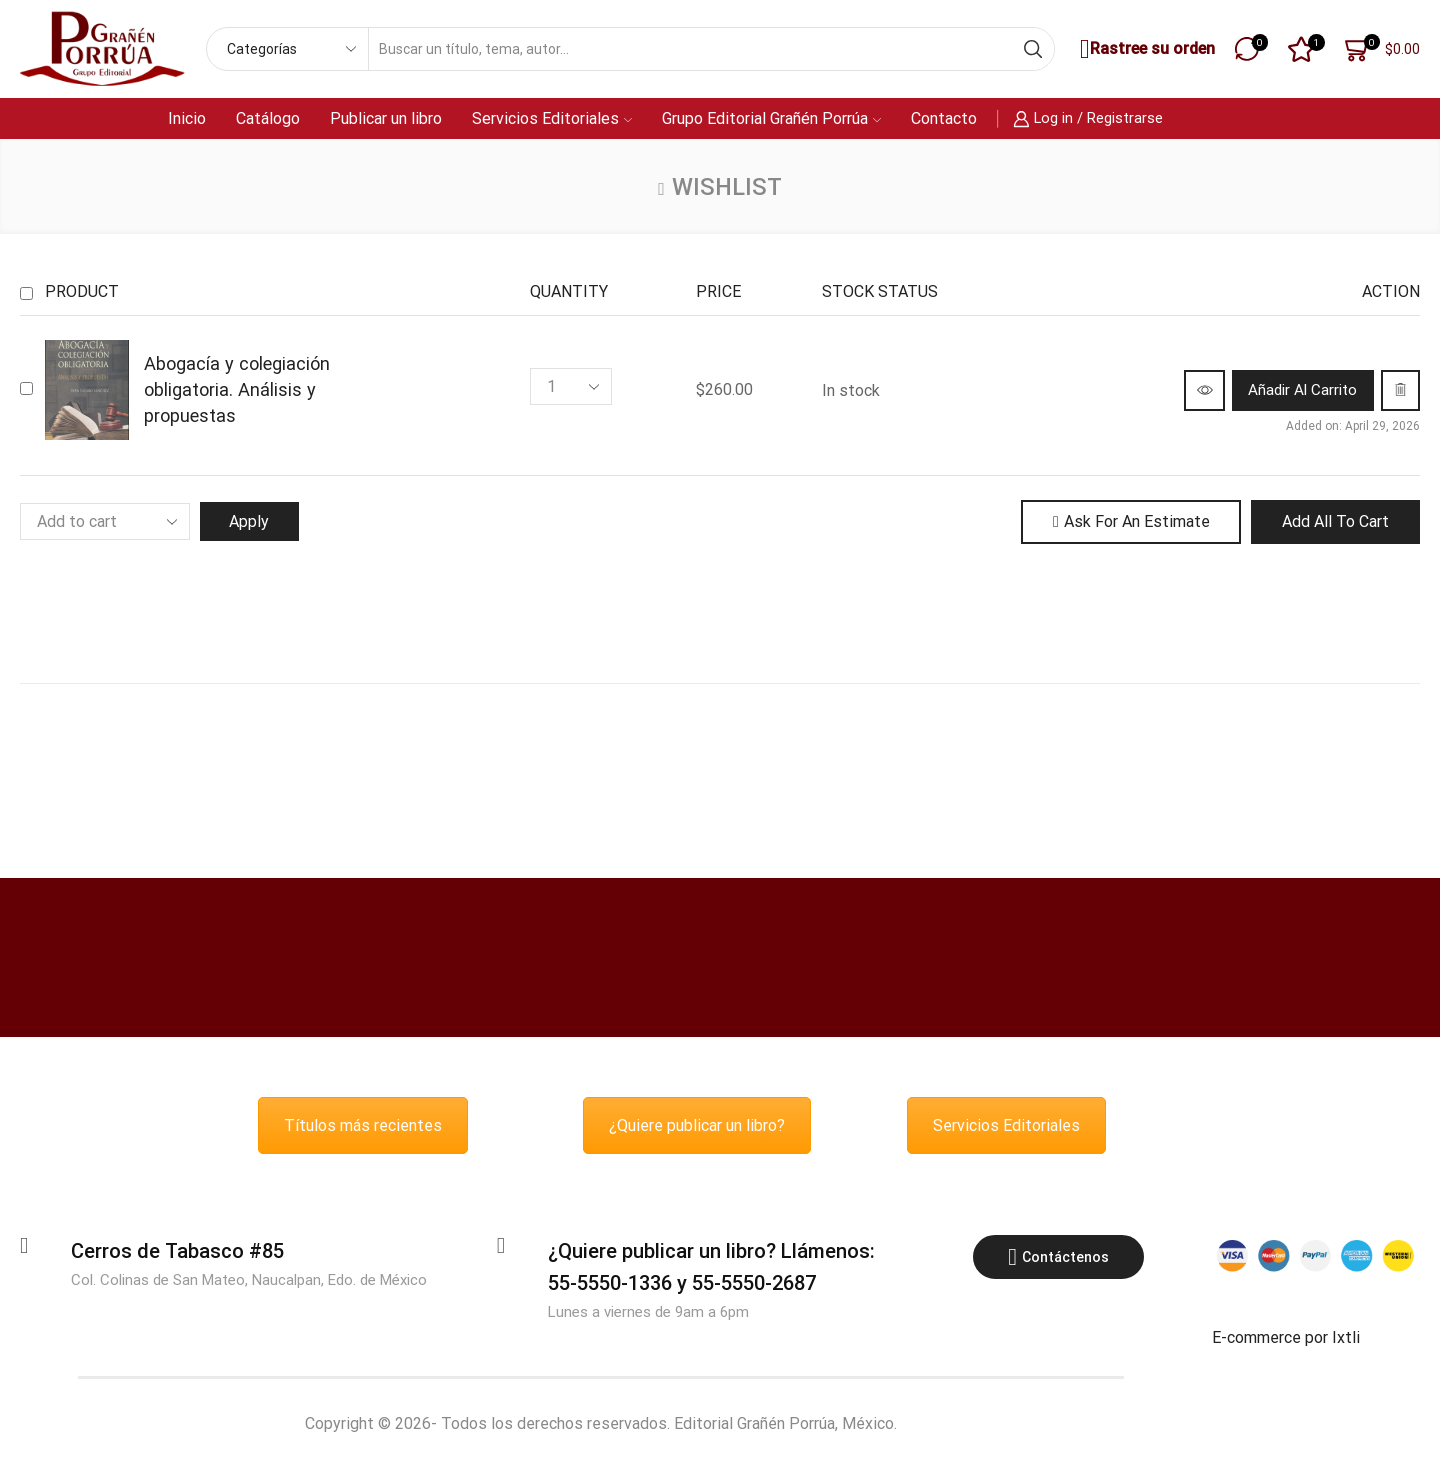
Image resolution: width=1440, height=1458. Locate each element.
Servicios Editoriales (552, 118)
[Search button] (1033, 49)
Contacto (944, 118)
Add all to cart (1335, 521)
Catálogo (268, 118)
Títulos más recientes (363, 1126)
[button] (1284, 390)
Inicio (187, 118)
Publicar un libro (386, 118)
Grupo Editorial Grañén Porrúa (771, 118)
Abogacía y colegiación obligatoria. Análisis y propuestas (237, 389)
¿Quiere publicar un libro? (697, 1126)
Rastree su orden (1145, 49)
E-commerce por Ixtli (1286, 1338)
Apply (251, 521)
